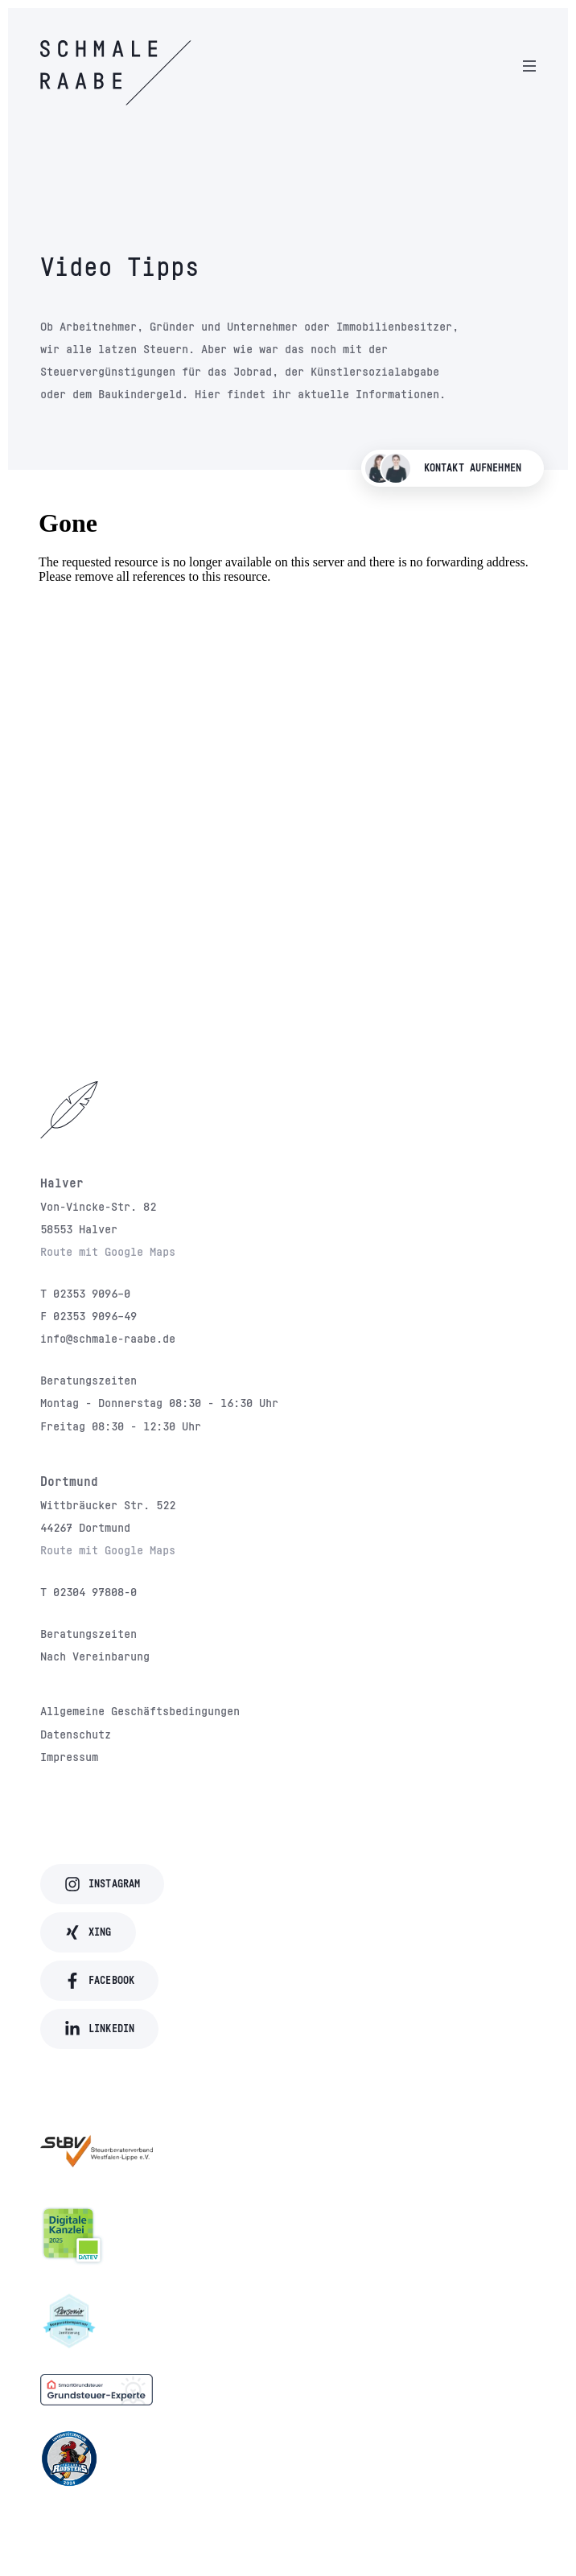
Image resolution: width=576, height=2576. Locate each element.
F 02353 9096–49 (88, 1315)
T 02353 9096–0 (85, 1293)
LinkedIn (99, 2029)
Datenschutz (75, 1733)
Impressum (69, 1756)
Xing (88, 1932)
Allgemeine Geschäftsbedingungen (140, 1710)
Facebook (99, 1981)
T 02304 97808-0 (88, 1591)
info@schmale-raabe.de (107, 1338)
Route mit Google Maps (107, 1251)
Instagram (102, 1884)
